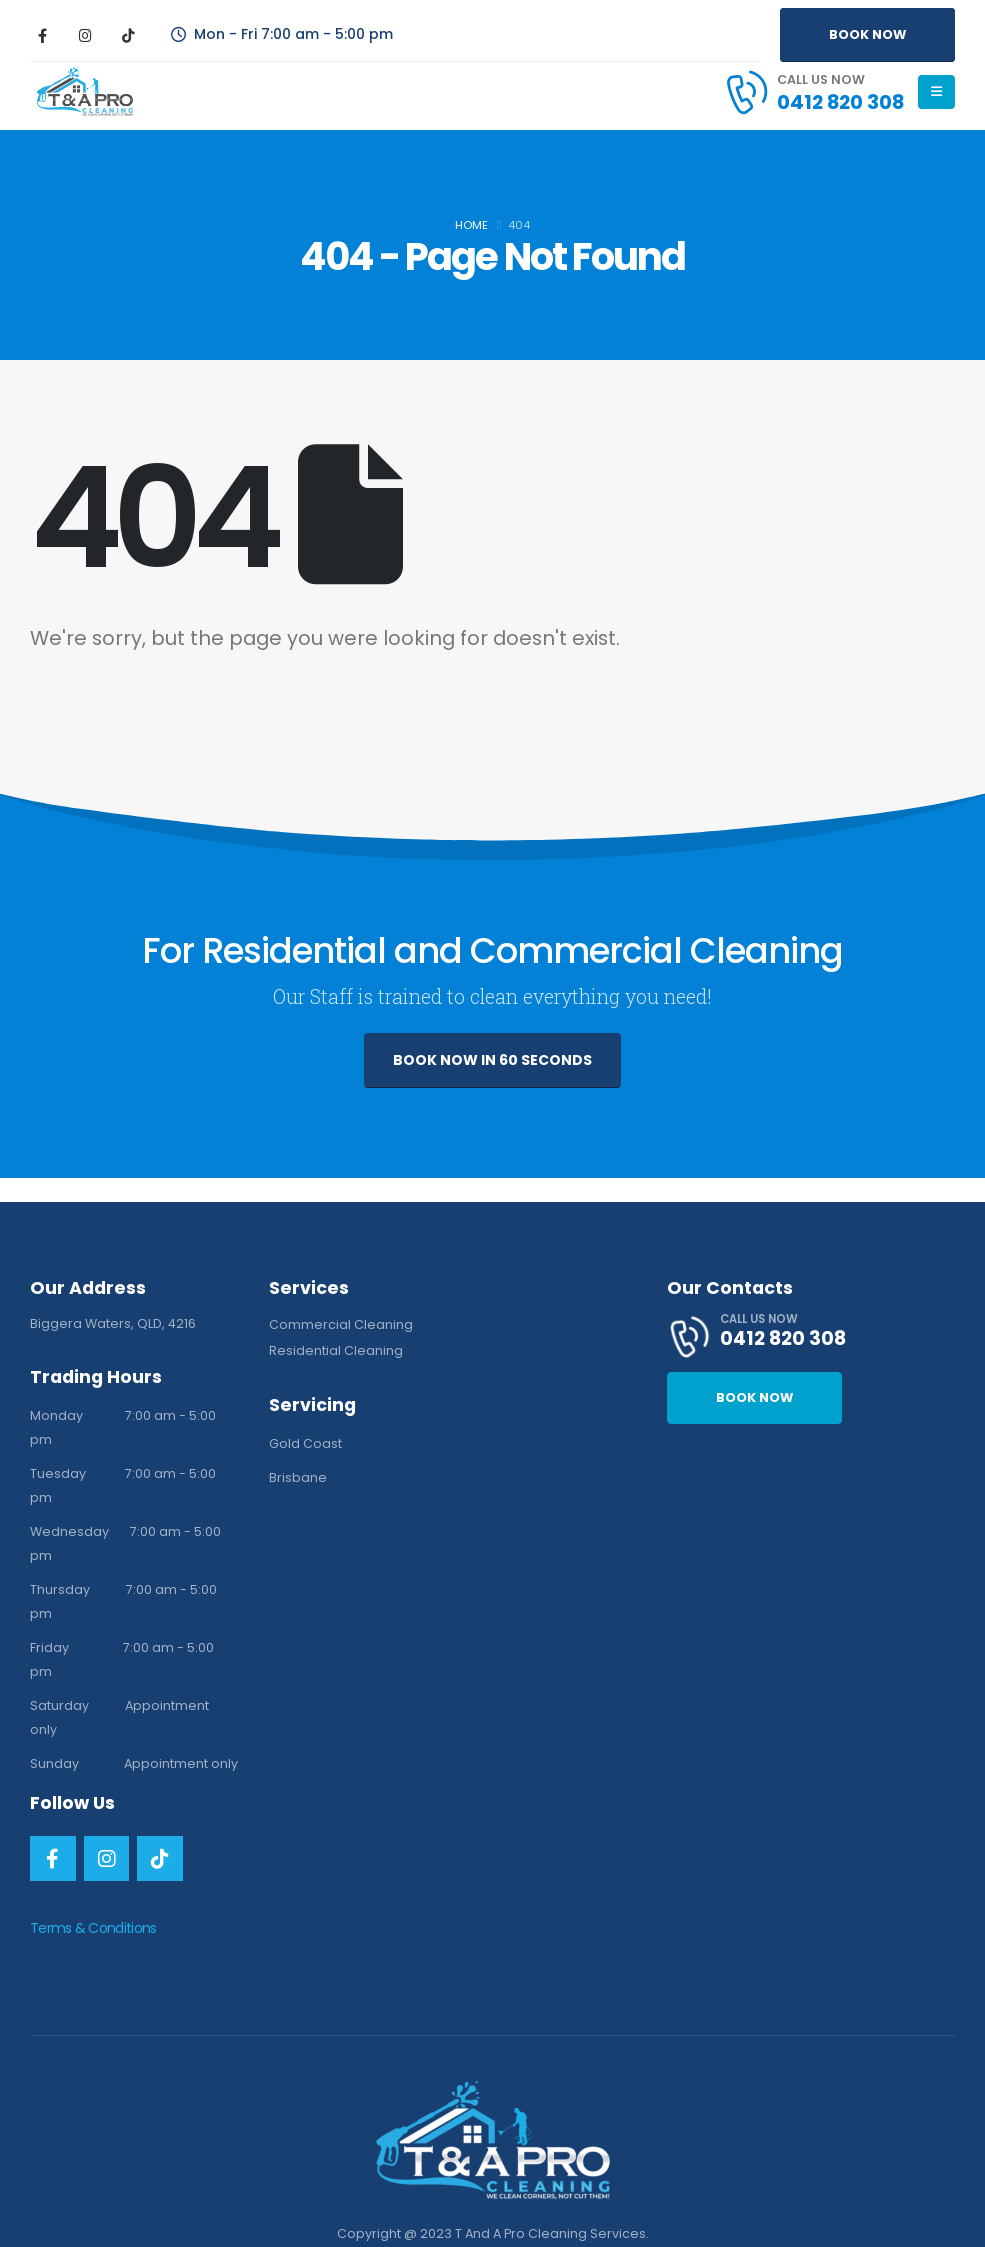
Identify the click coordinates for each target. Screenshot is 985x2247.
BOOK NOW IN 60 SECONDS (492, 1060)
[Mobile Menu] (936, 92)
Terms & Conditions (93, 1928)
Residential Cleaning (336, 1350)
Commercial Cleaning (341, 1324)
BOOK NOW (867, 34)
